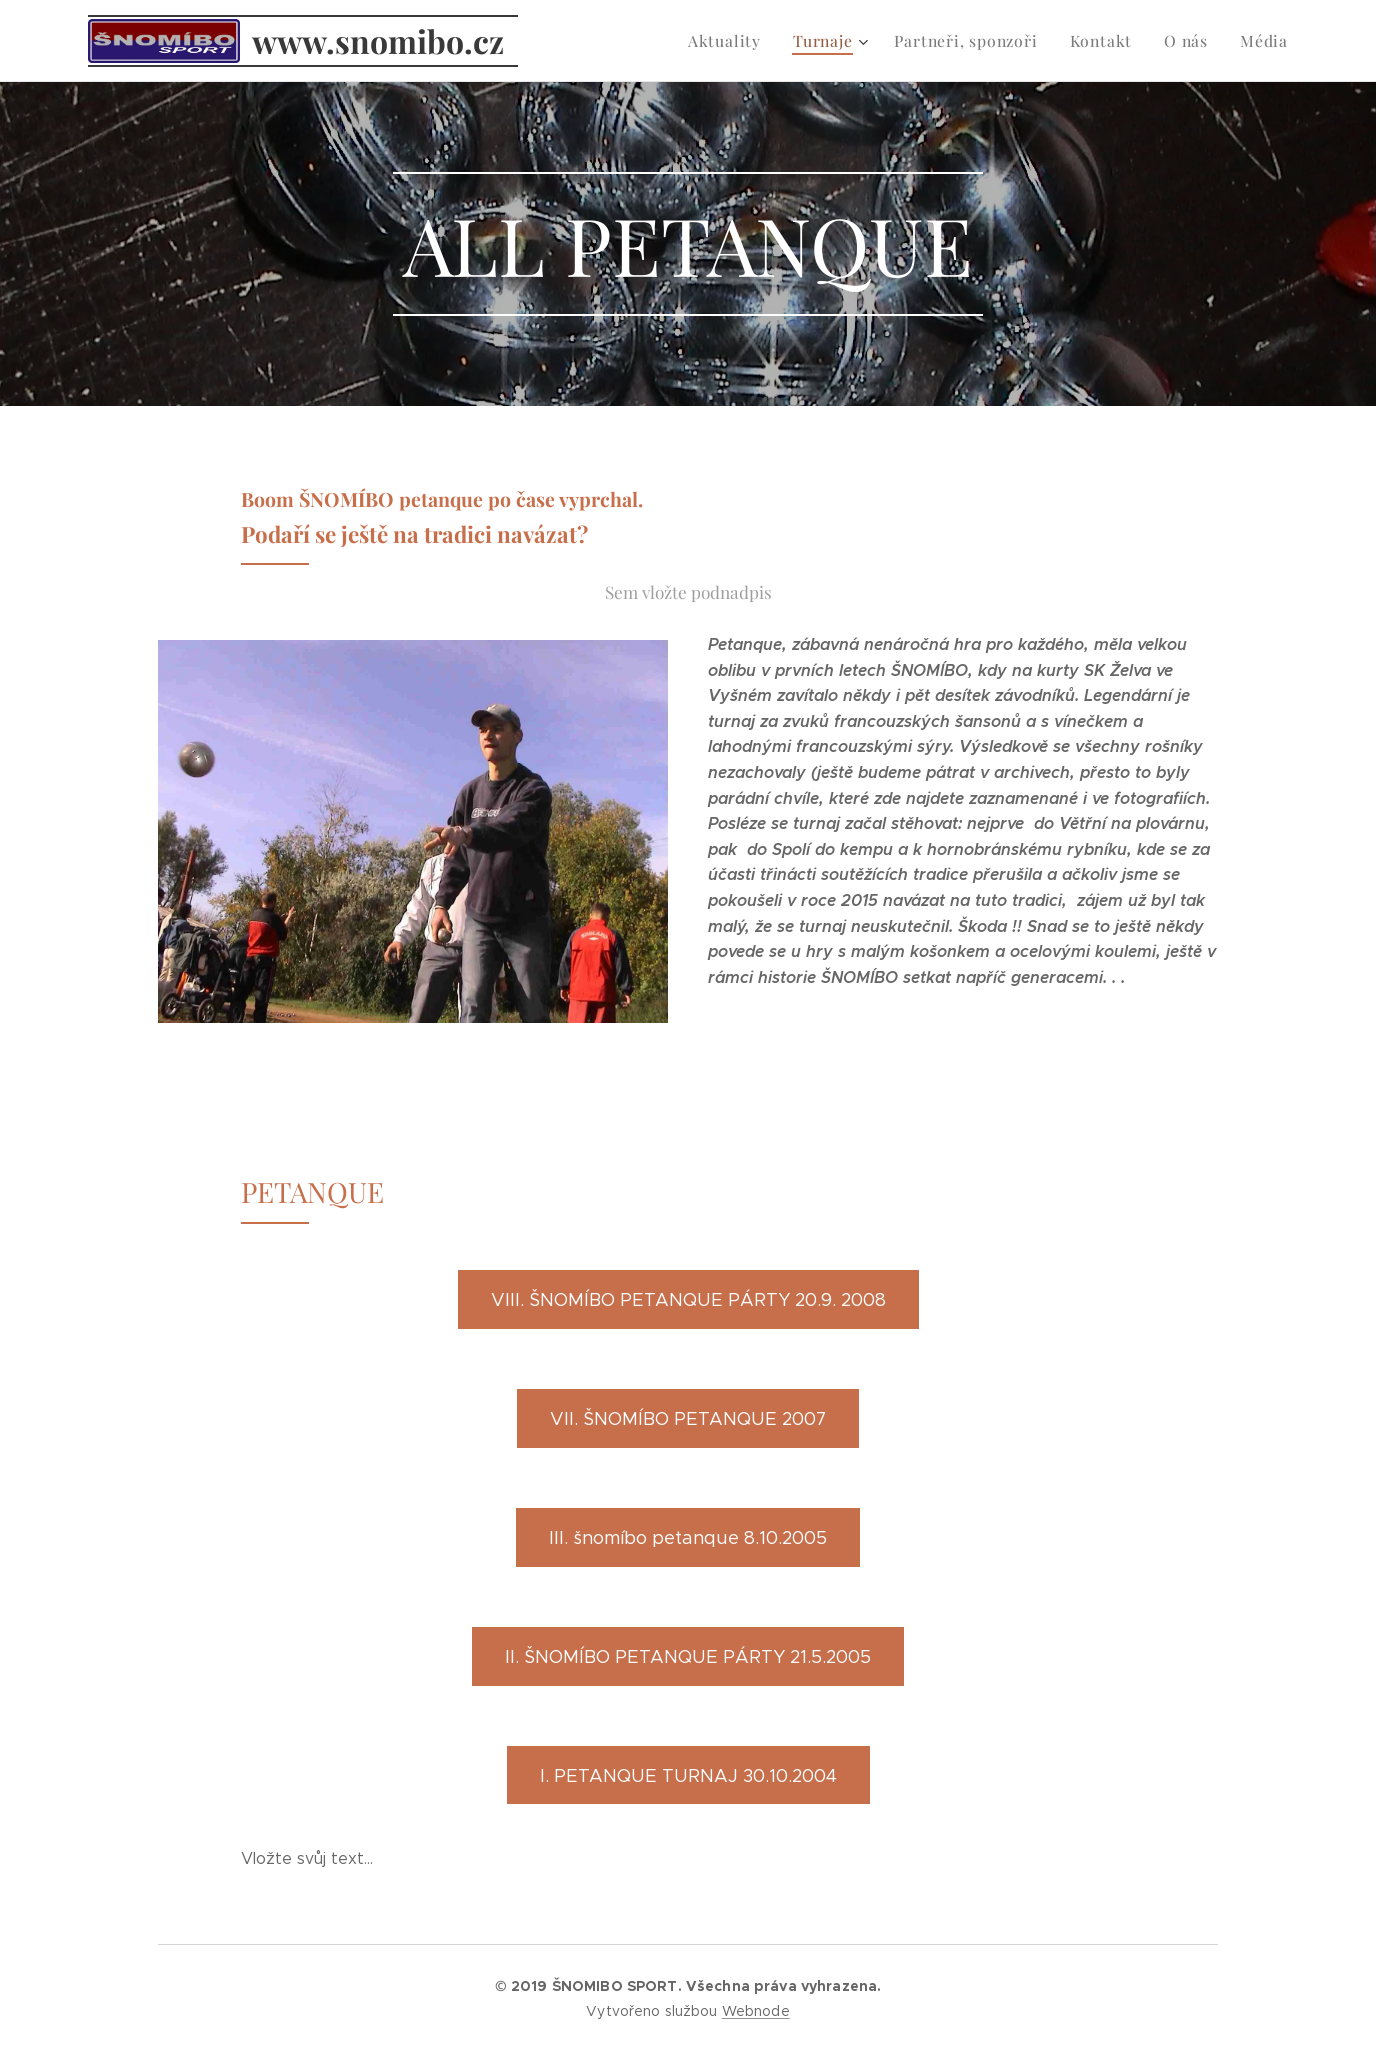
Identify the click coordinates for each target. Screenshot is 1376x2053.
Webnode (756, 2011)
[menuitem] (742, 41)
